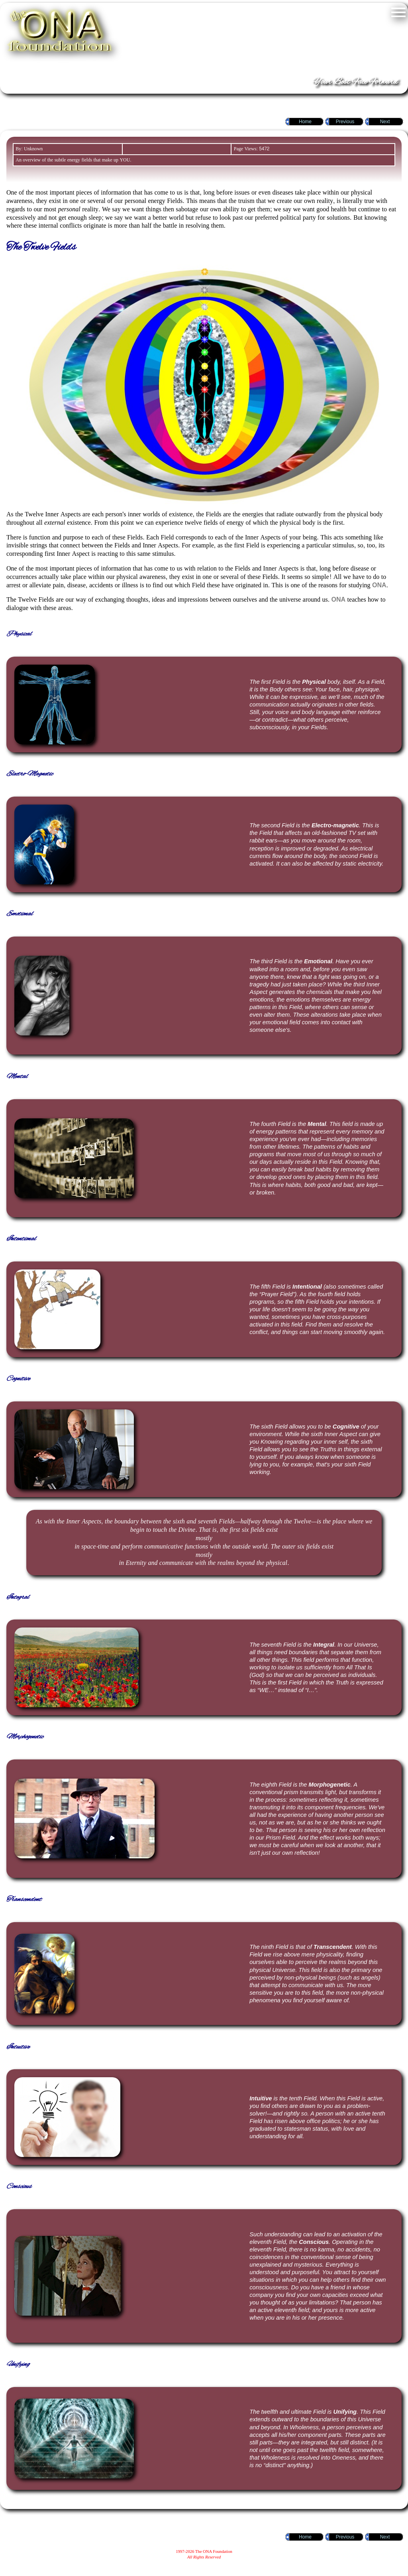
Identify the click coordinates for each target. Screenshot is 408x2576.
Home (305, 121)
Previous (345, 121)
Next (385, 121)
